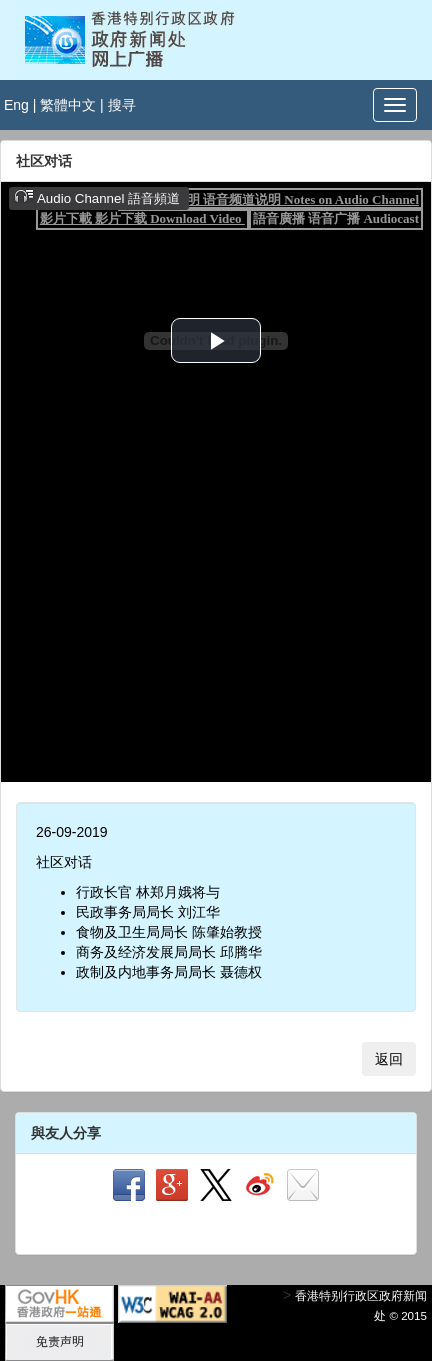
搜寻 (122, 105)
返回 (389, 1059)
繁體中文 (68, 105)
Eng (16, 105)
